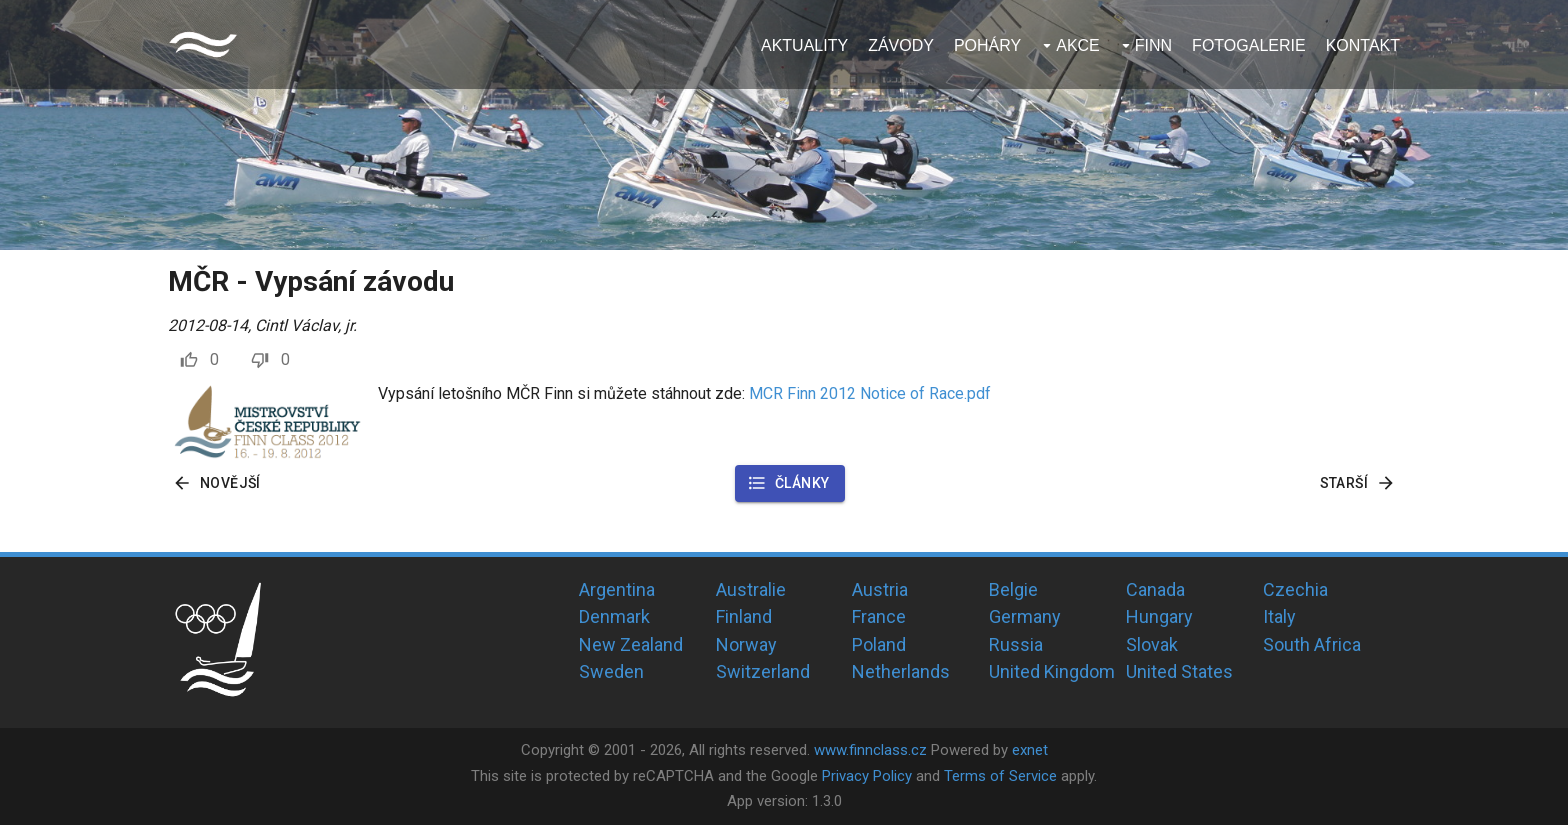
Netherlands (901, 671)
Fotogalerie (1249, 45)
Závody (901, 45)
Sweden (611, 671)
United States (1179, 671)
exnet (1030, 750)
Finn (1153, 45)
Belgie (1013, 589)
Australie (751, 589)
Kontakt (1363, 45)
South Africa (1312, 644)
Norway (746, 644)
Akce (1078, 45)
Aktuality (804, 45)
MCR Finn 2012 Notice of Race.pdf (870, 393)
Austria (880, 589)
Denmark (614, 616)
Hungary (1159, 616)
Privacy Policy (867, 776)
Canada (1155, 589)
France (879, 616)
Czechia (1295, 589)
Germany (1025, 616)
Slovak (1152, 644)
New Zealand (631, 644)
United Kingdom (1052, 671)
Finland (744, 616)
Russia (1016, 644)
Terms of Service (1000, 776)
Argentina (617, 589)
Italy (1279, 616)
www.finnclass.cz (870, 750)
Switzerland (763, 671)
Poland (879, 644)
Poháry (987, 45)
